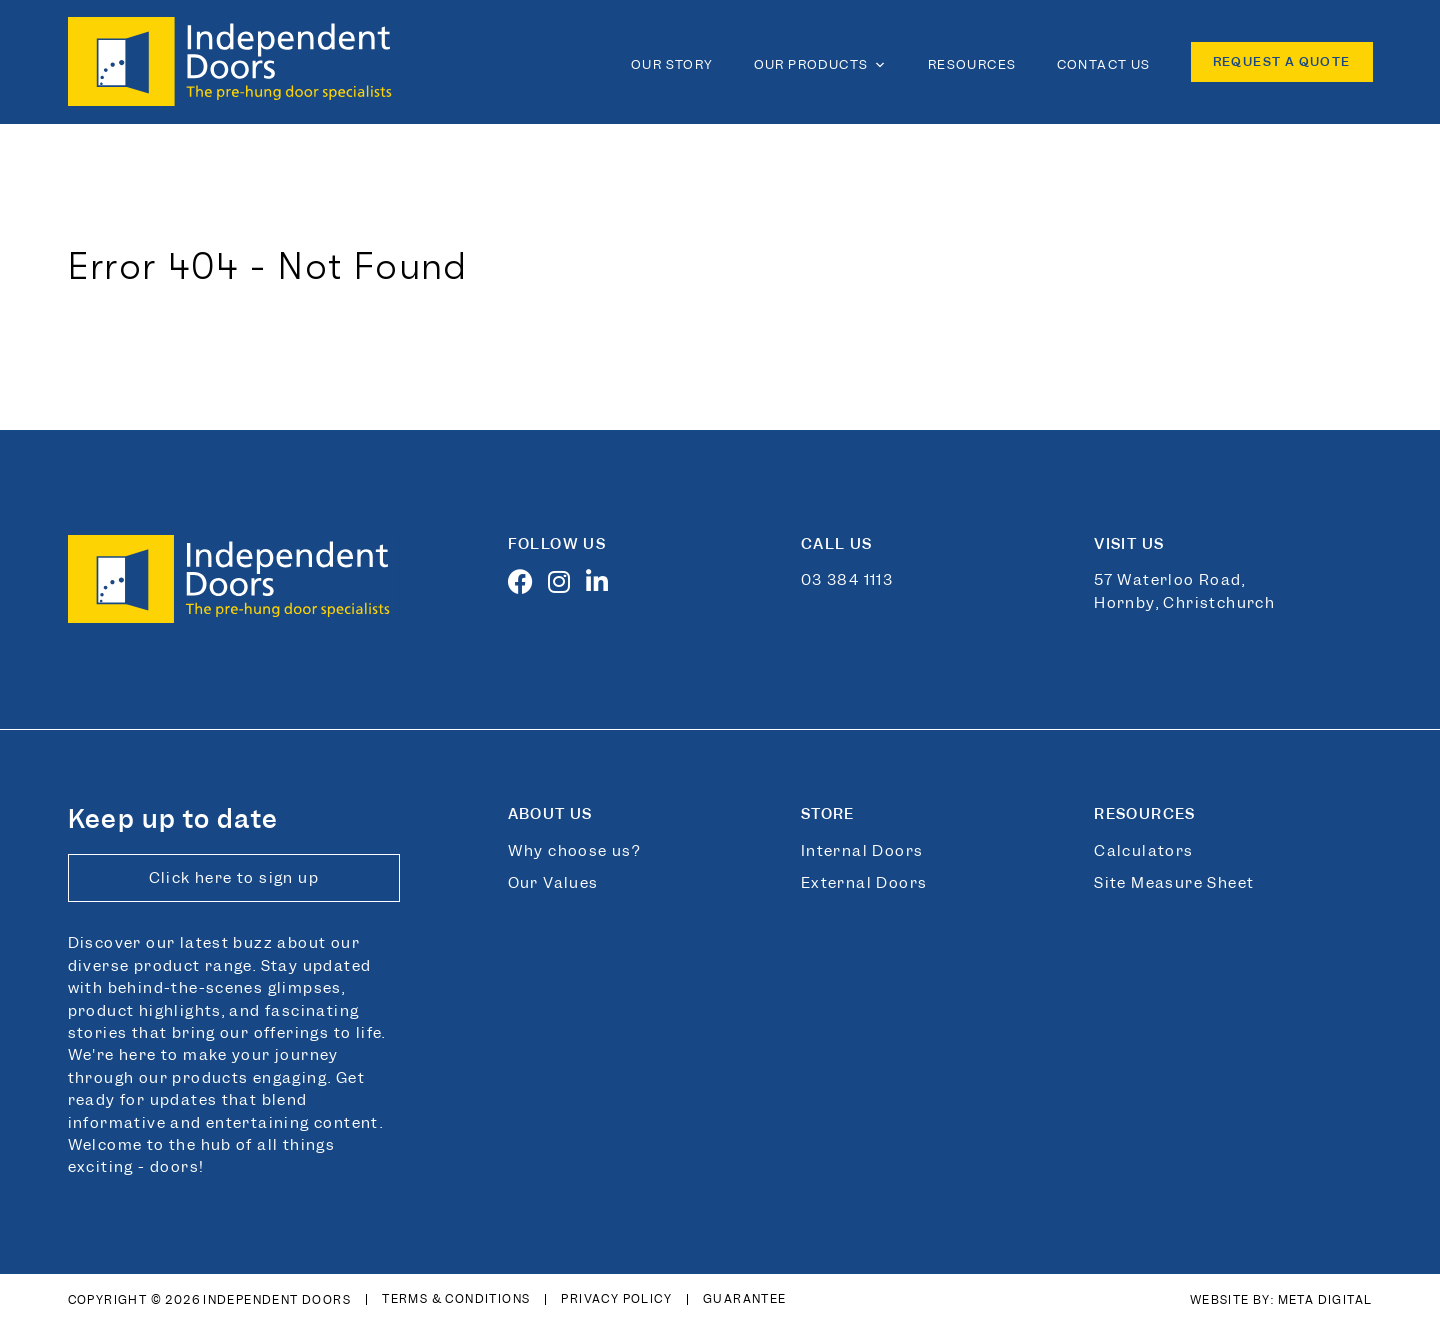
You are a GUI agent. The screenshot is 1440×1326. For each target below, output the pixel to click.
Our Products (821, 65)
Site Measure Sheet (1174, 883)
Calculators (1143, 851)
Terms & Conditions (456, 1299)
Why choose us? (574, 851)
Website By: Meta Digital (1281, 1300)
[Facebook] (526, 586)
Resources (972, 64)
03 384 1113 (847, 580)
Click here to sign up (234, 878)
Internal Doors (862, 851)
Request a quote (1282, 61)
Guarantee (745, 1299)
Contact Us (1104, 64)
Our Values (553, 883)
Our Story (672, 64)
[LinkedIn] (602, 586)
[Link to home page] (235, 62)
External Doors (864, 883)
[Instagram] (564, 586)
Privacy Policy (616, 1299)
